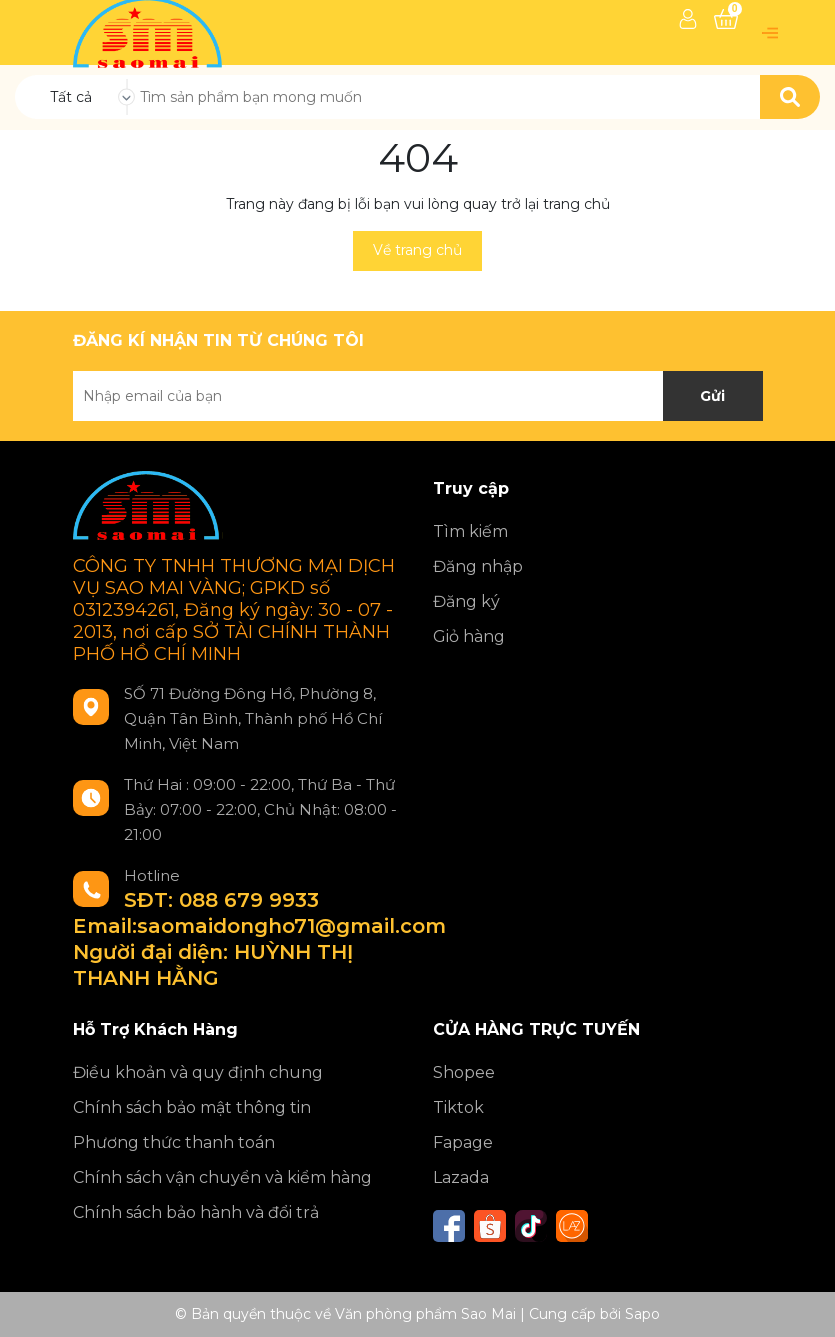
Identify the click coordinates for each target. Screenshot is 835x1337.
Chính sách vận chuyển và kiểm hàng (222, 1177)
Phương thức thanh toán (174, 1142)
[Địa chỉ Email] (418, 396)
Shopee (464, 1072)
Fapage (463, 1142)
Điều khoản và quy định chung (198, 1072)
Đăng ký (466, 601)
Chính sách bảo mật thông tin (192, 1107)
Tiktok (458, 1107)
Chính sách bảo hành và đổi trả (196, 1212)
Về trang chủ (417, 250)
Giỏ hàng (469, 636)
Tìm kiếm (470, 531)
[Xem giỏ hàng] (726, 19)
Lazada (461, 1177)
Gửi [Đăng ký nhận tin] (712, 396)
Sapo (642, 1314)
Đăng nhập (478, 566)
